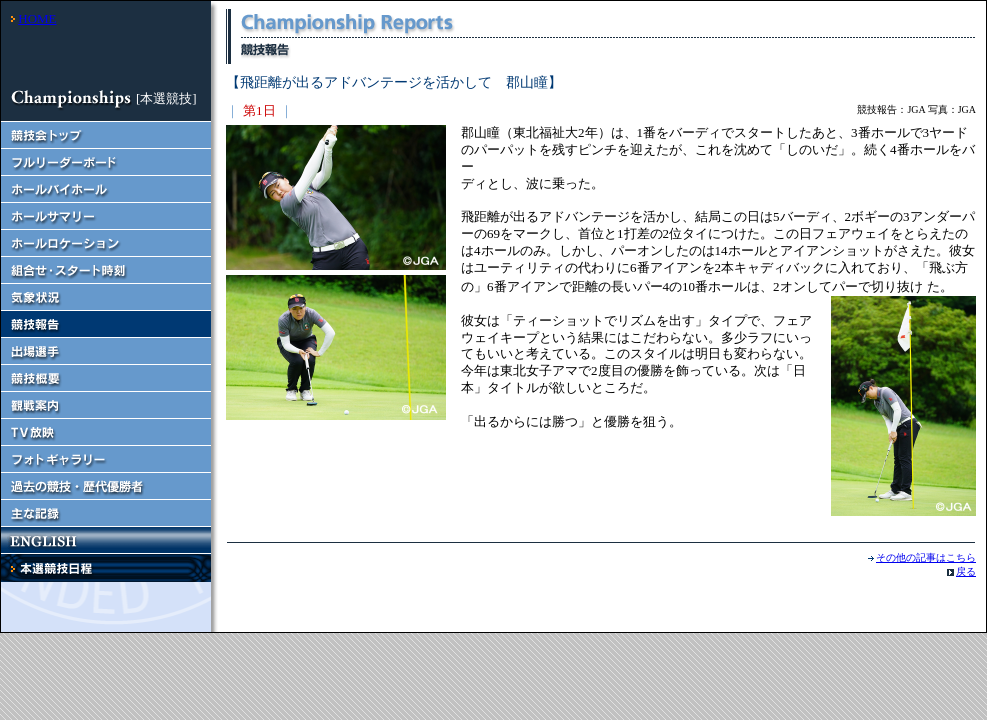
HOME (37, 18)
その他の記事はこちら (926, 557)
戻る (966, 571)
